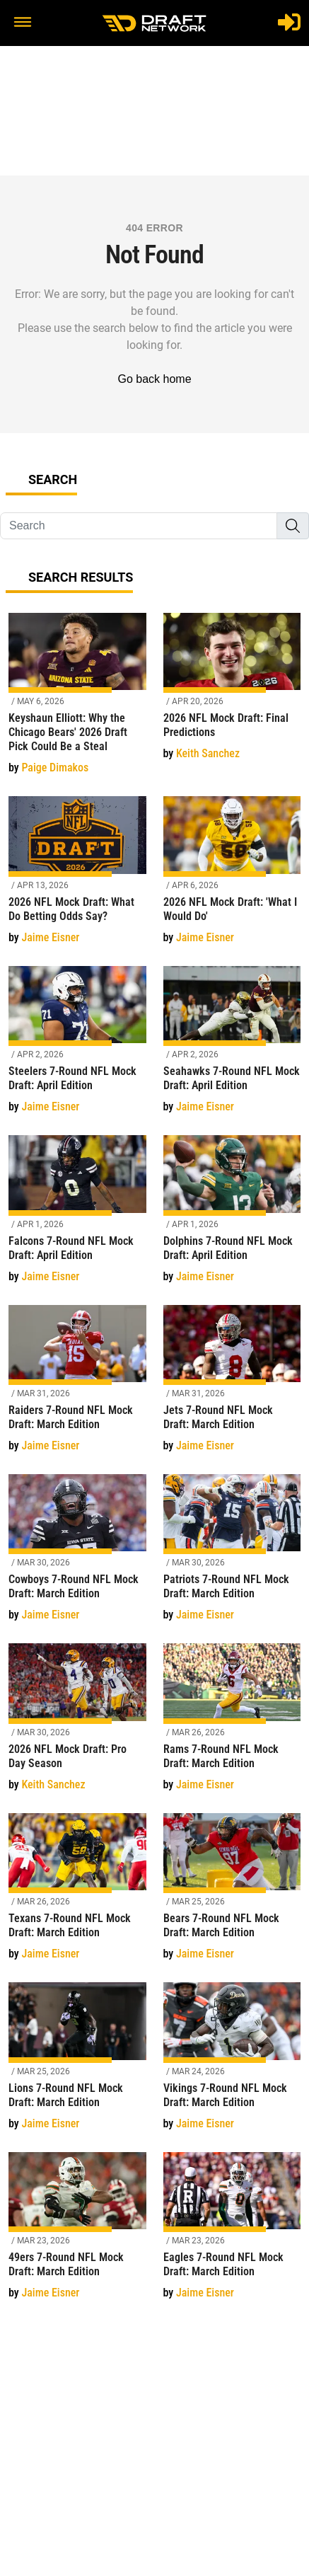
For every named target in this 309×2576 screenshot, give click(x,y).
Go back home (154, 379)
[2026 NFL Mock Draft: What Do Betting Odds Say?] (77, 878)
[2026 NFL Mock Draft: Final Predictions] (232, 694)
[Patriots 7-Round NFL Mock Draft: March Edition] (232, 1556)
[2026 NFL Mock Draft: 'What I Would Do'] (232, 878)
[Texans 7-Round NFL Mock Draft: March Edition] (77, 1895)
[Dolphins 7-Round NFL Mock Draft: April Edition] (232, 1217)
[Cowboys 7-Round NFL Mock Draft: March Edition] (77, 1556)
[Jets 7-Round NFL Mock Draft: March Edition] (232, 1386)
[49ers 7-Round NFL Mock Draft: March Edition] (77, 2234)
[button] (22, 23)
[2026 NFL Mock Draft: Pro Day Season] (77, 1725)
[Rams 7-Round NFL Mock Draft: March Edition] (232, 1725)
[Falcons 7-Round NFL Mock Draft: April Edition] (77, 1217)
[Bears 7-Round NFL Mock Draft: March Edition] (232, 1895)
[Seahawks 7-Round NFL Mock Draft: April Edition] (232, 1047)
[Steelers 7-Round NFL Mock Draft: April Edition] (77, 1047)
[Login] (289, 22)
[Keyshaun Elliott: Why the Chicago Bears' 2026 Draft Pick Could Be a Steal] (77, 701)
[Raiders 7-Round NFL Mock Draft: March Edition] (77, 1386)
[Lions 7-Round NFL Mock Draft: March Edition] (77, 2064)
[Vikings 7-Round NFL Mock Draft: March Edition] (232, 2064)
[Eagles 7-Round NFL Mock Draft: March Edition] (232, 2234)
